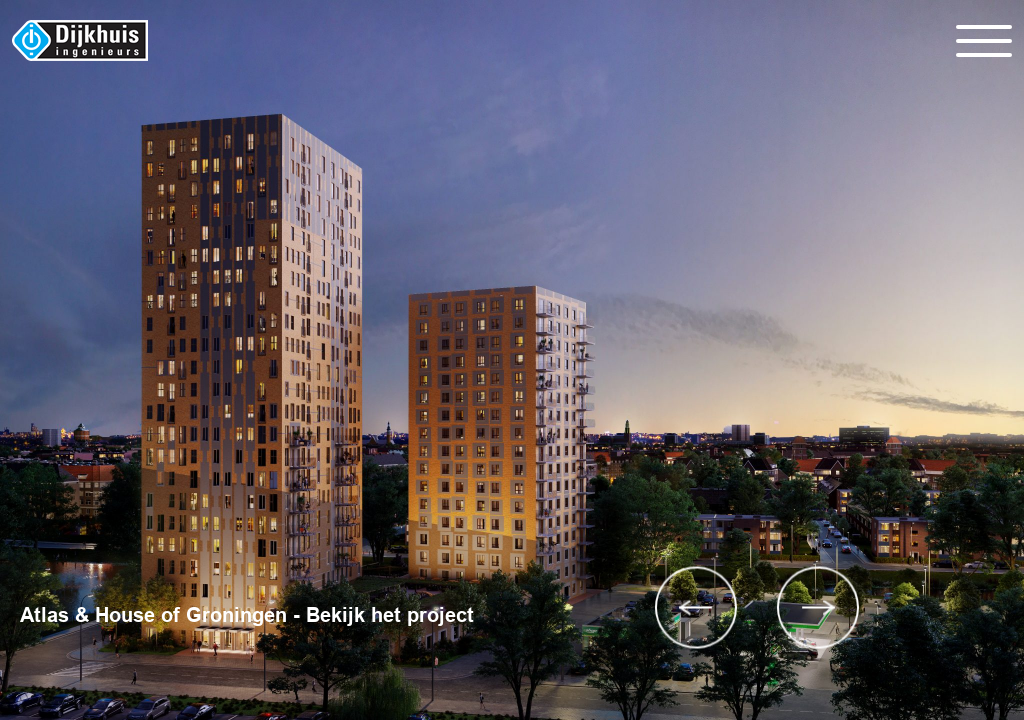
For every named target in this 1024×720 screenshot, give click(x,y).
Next (818, 607)
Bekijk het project (390, 615)
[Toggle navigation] (984, 41)
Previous (696, 607)
